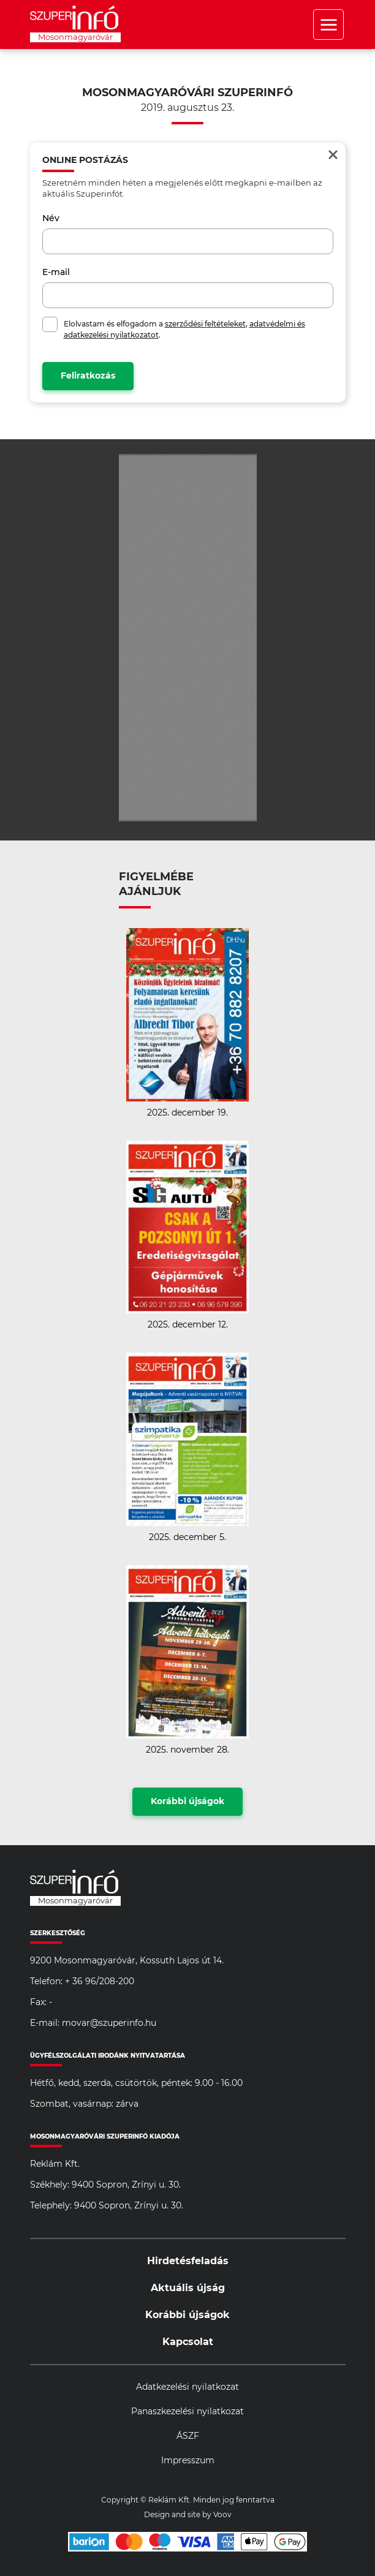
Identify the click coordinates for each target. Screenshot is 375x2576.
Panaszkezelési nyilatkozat (187, 2412)
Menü (328, 24)
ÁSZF (187, 2436)
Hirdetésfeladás (188, 2261)
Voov (222, 2514)
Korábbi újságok (187, 1801)
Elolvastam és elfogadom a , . (184, 329)
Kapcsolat (187, 2342)
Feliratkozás (88, 376)
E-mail (56, 272)
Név (50, 218)
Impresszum (187, 2461)
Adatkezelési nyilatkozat (187, 2387)
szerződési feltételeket (205, 324)
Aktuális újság (188, 2288)
